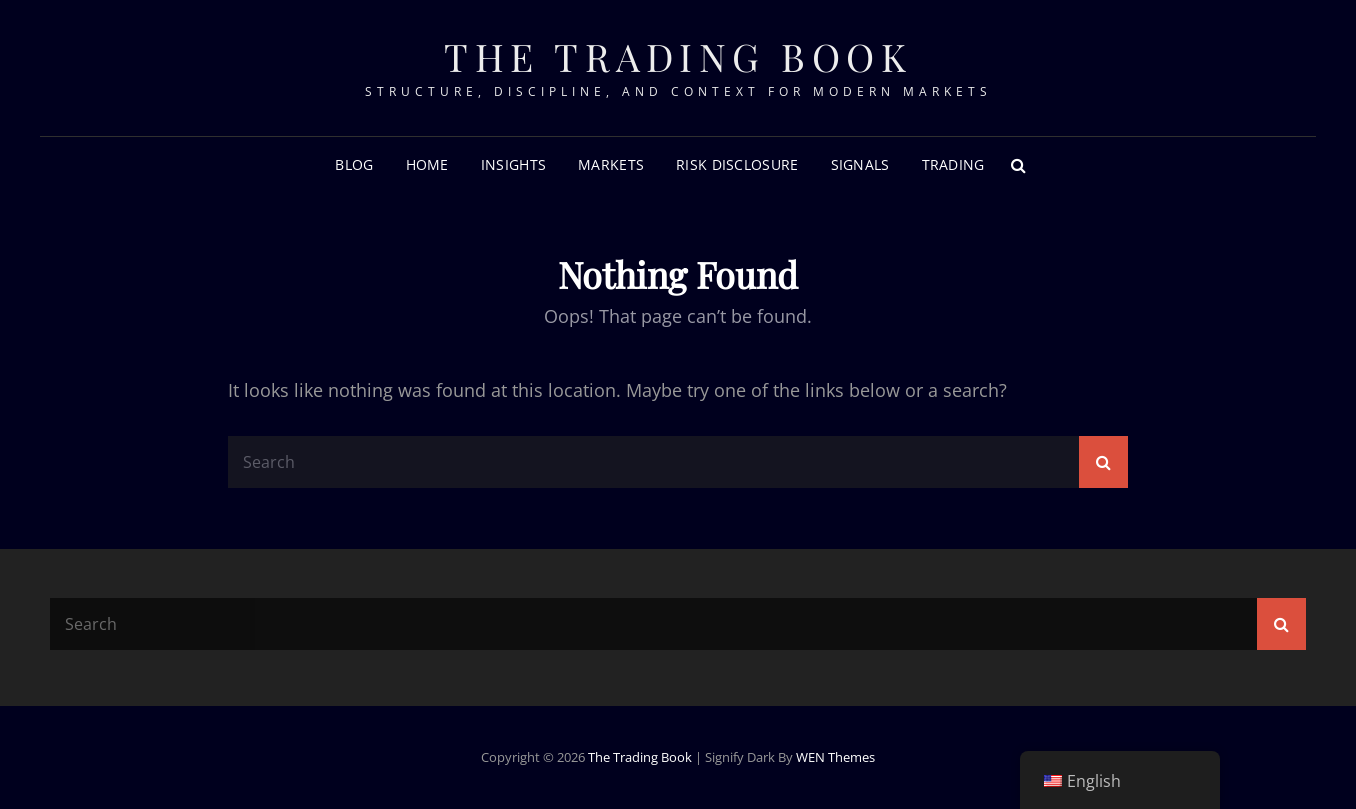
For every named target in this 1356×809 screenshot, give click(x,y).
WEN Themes (835, 757)
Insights (513, 164)
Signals (860, 164)
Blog (354, 164)
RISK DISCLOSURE (737, 164)
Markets (611, 164)
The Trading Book (678, 56)
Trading (953, 164)
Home (427, 164)
